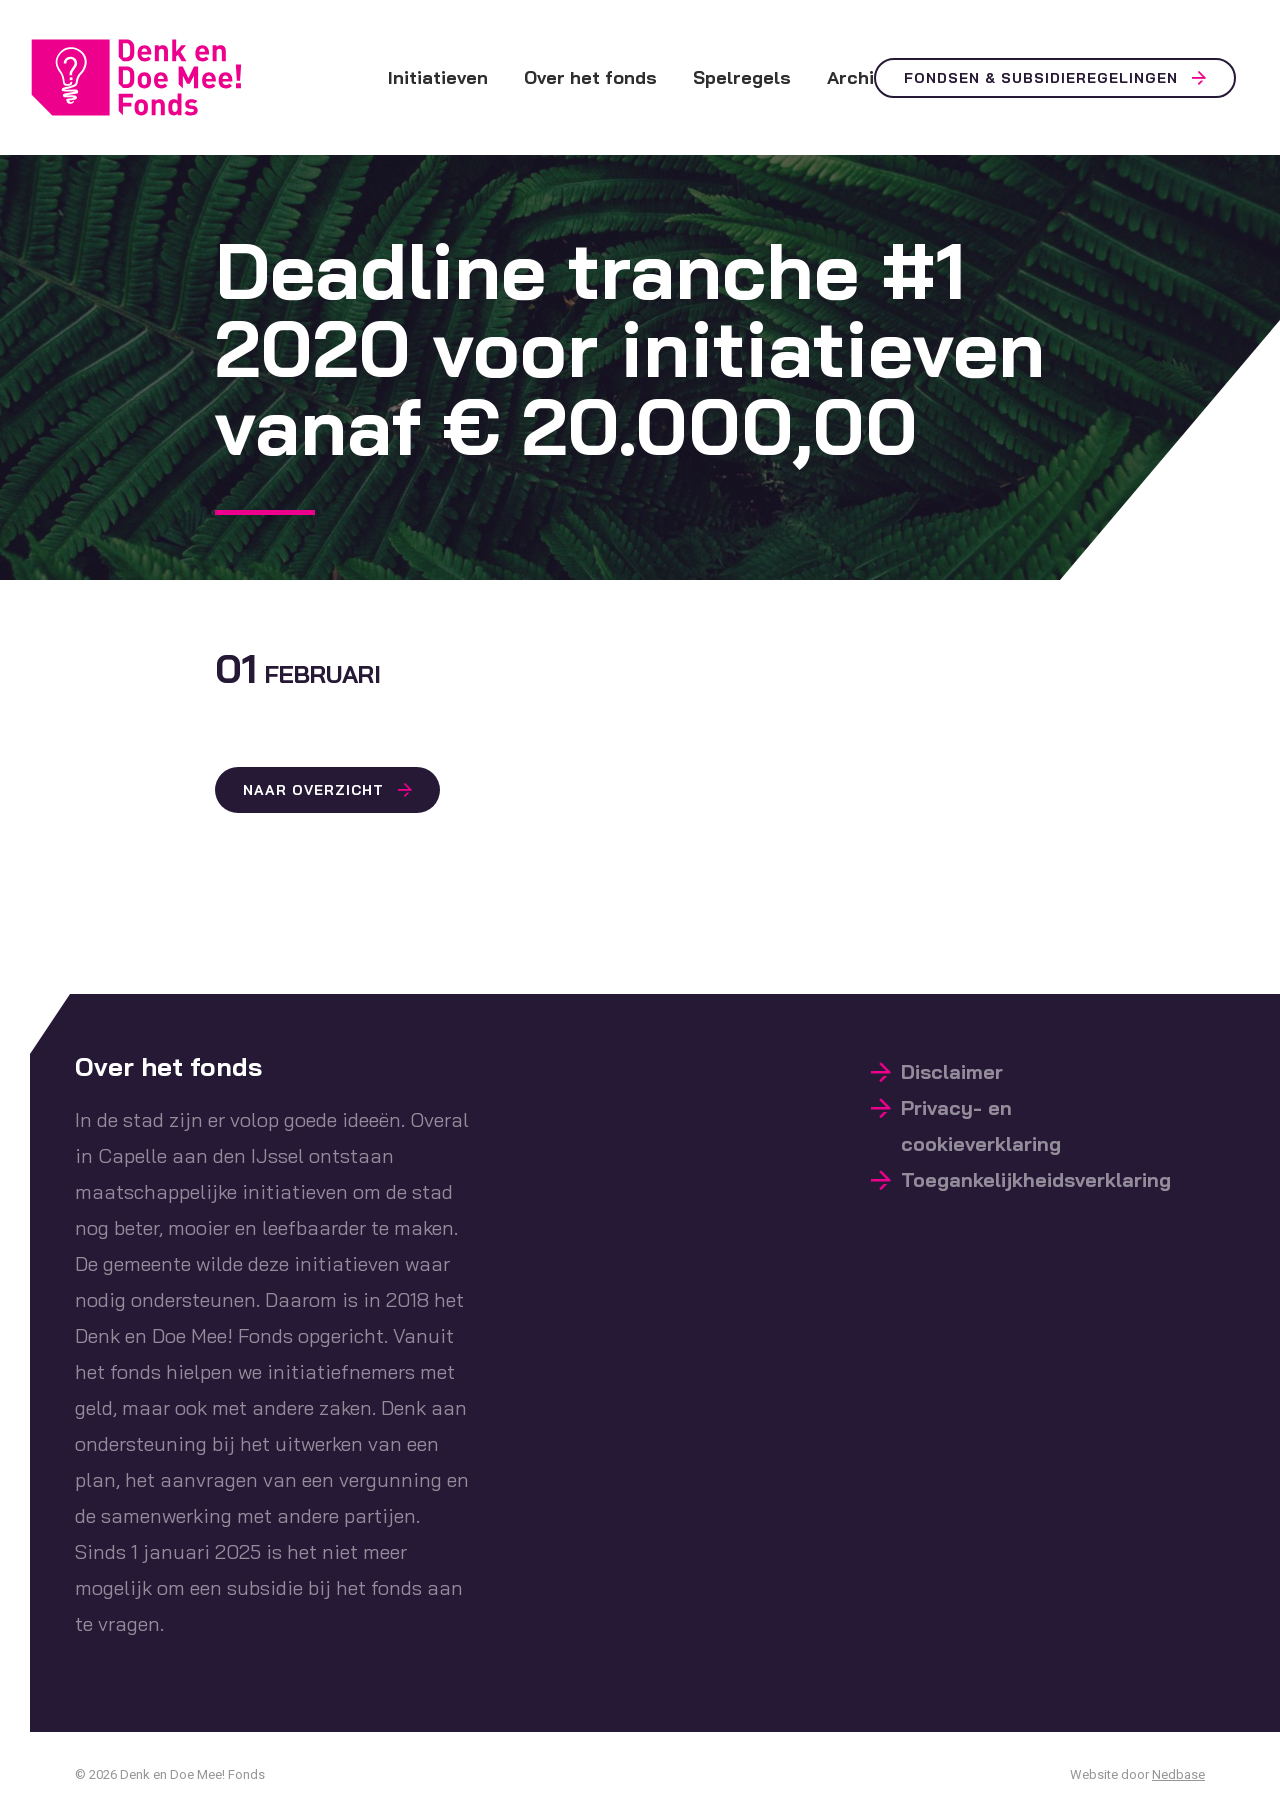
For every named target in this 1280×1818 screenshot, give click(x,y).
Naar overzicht (313, 790)
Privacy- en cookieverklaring (981, 1125)
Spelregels (742, 77)
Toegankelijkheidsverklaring (1036, 1179)
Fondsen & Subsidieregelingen (1041, 78)
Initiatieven (438, 77)
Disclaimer (952, 1071)
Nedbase (1178, 1774)
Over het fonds (590, 77)
